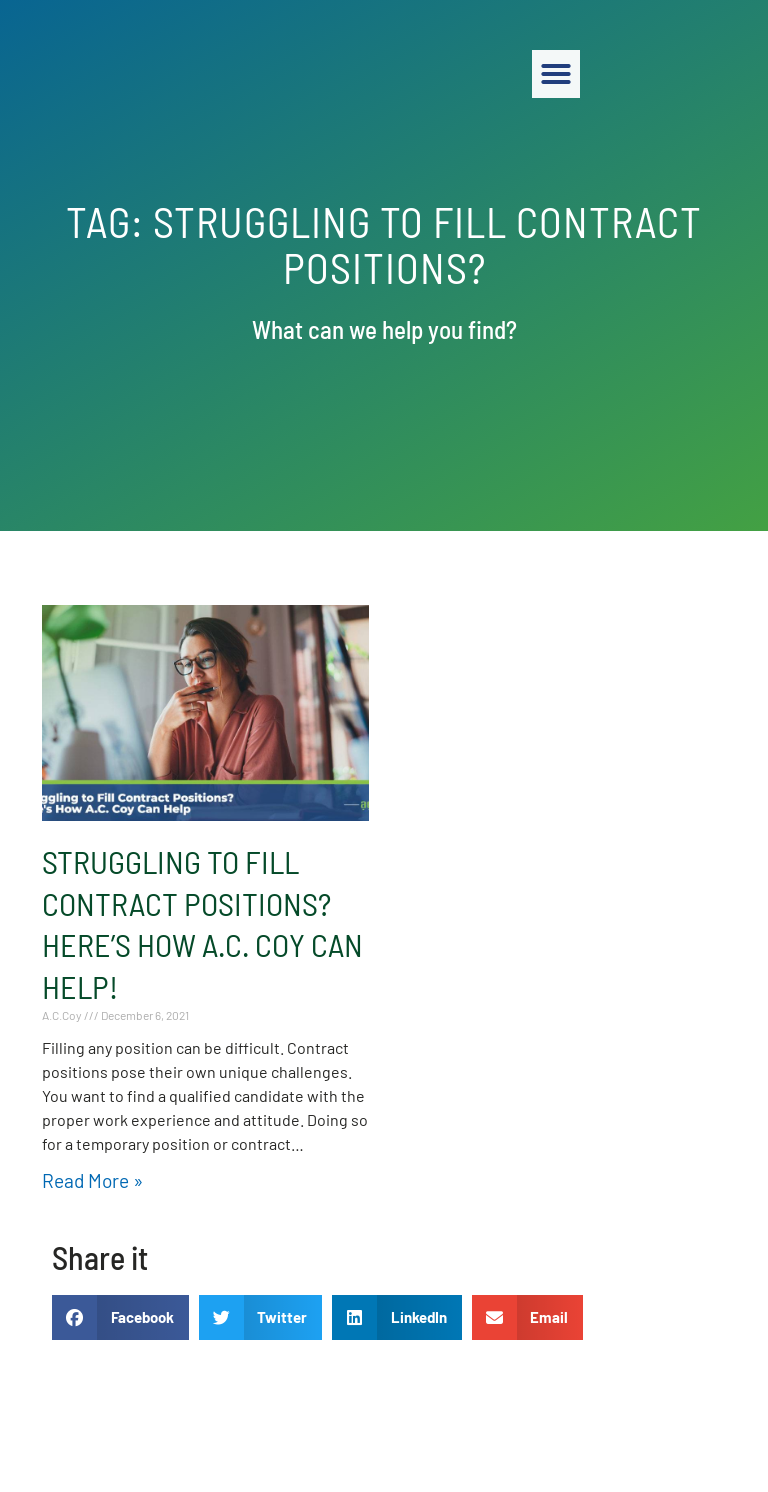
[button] (724, 74)
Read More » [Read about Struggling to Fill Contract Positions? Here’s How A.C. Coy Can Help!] (92, 1180)
